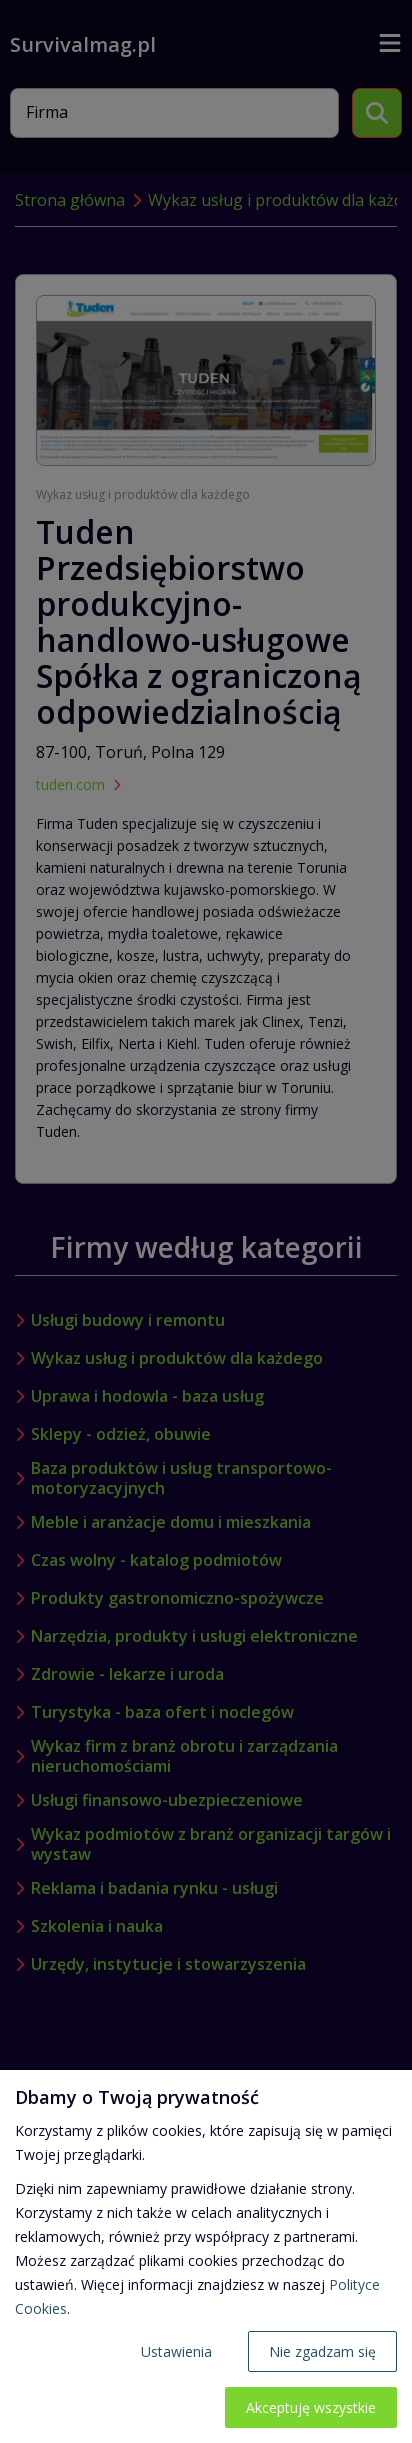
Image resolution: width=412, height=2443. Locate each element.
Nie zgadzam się (322, 2351)
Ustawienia (176, 2351)
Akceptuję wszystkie (311, 2407)
